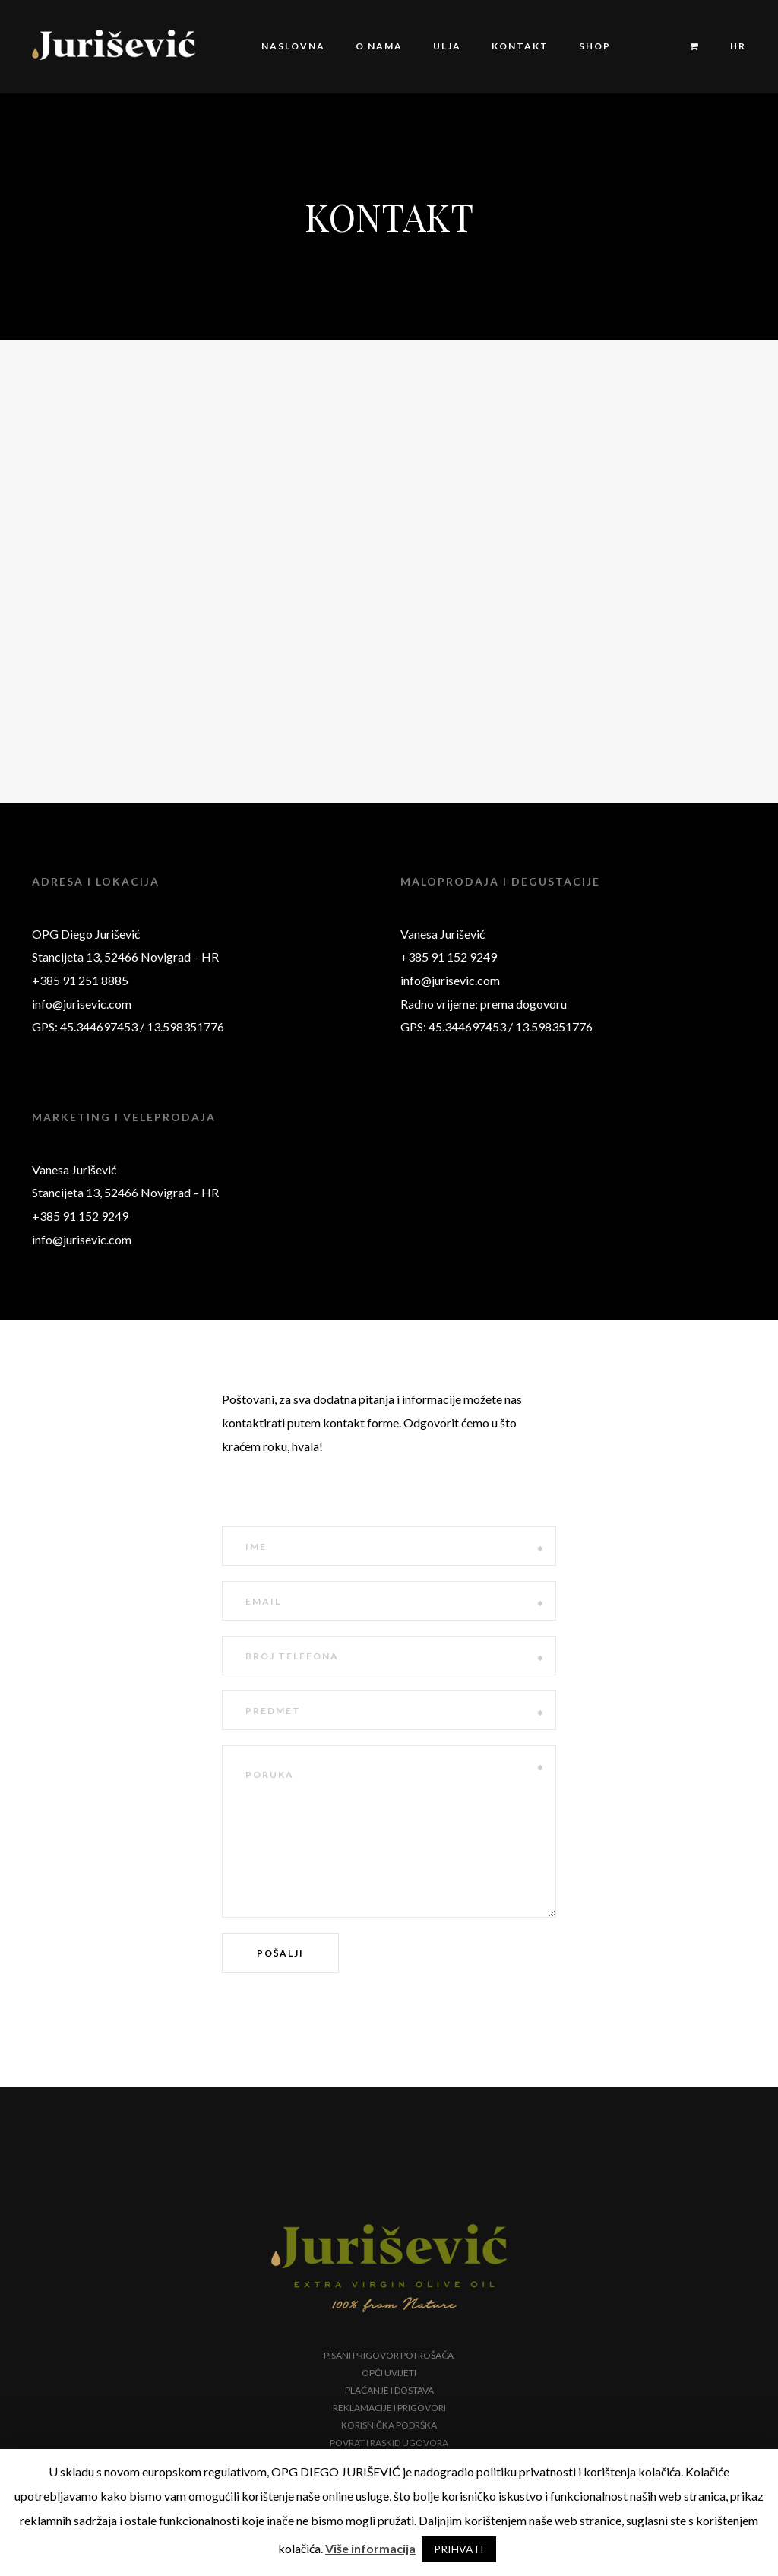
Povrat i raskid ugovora (389, 2442)
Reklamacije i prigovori (389, 2407)
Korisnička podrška (389, 2425)
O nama (379, 46)
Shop (595, 46)
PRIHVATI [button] (459, 2549)
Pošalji (280, 1953)
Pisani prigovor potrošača (389, 2355)
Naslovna (293, 46)
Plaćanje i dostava (389, 2390)
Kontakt (520, 46)
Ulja (447, 46)
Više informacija (370, 2548)
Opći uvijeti (389, 2372)
